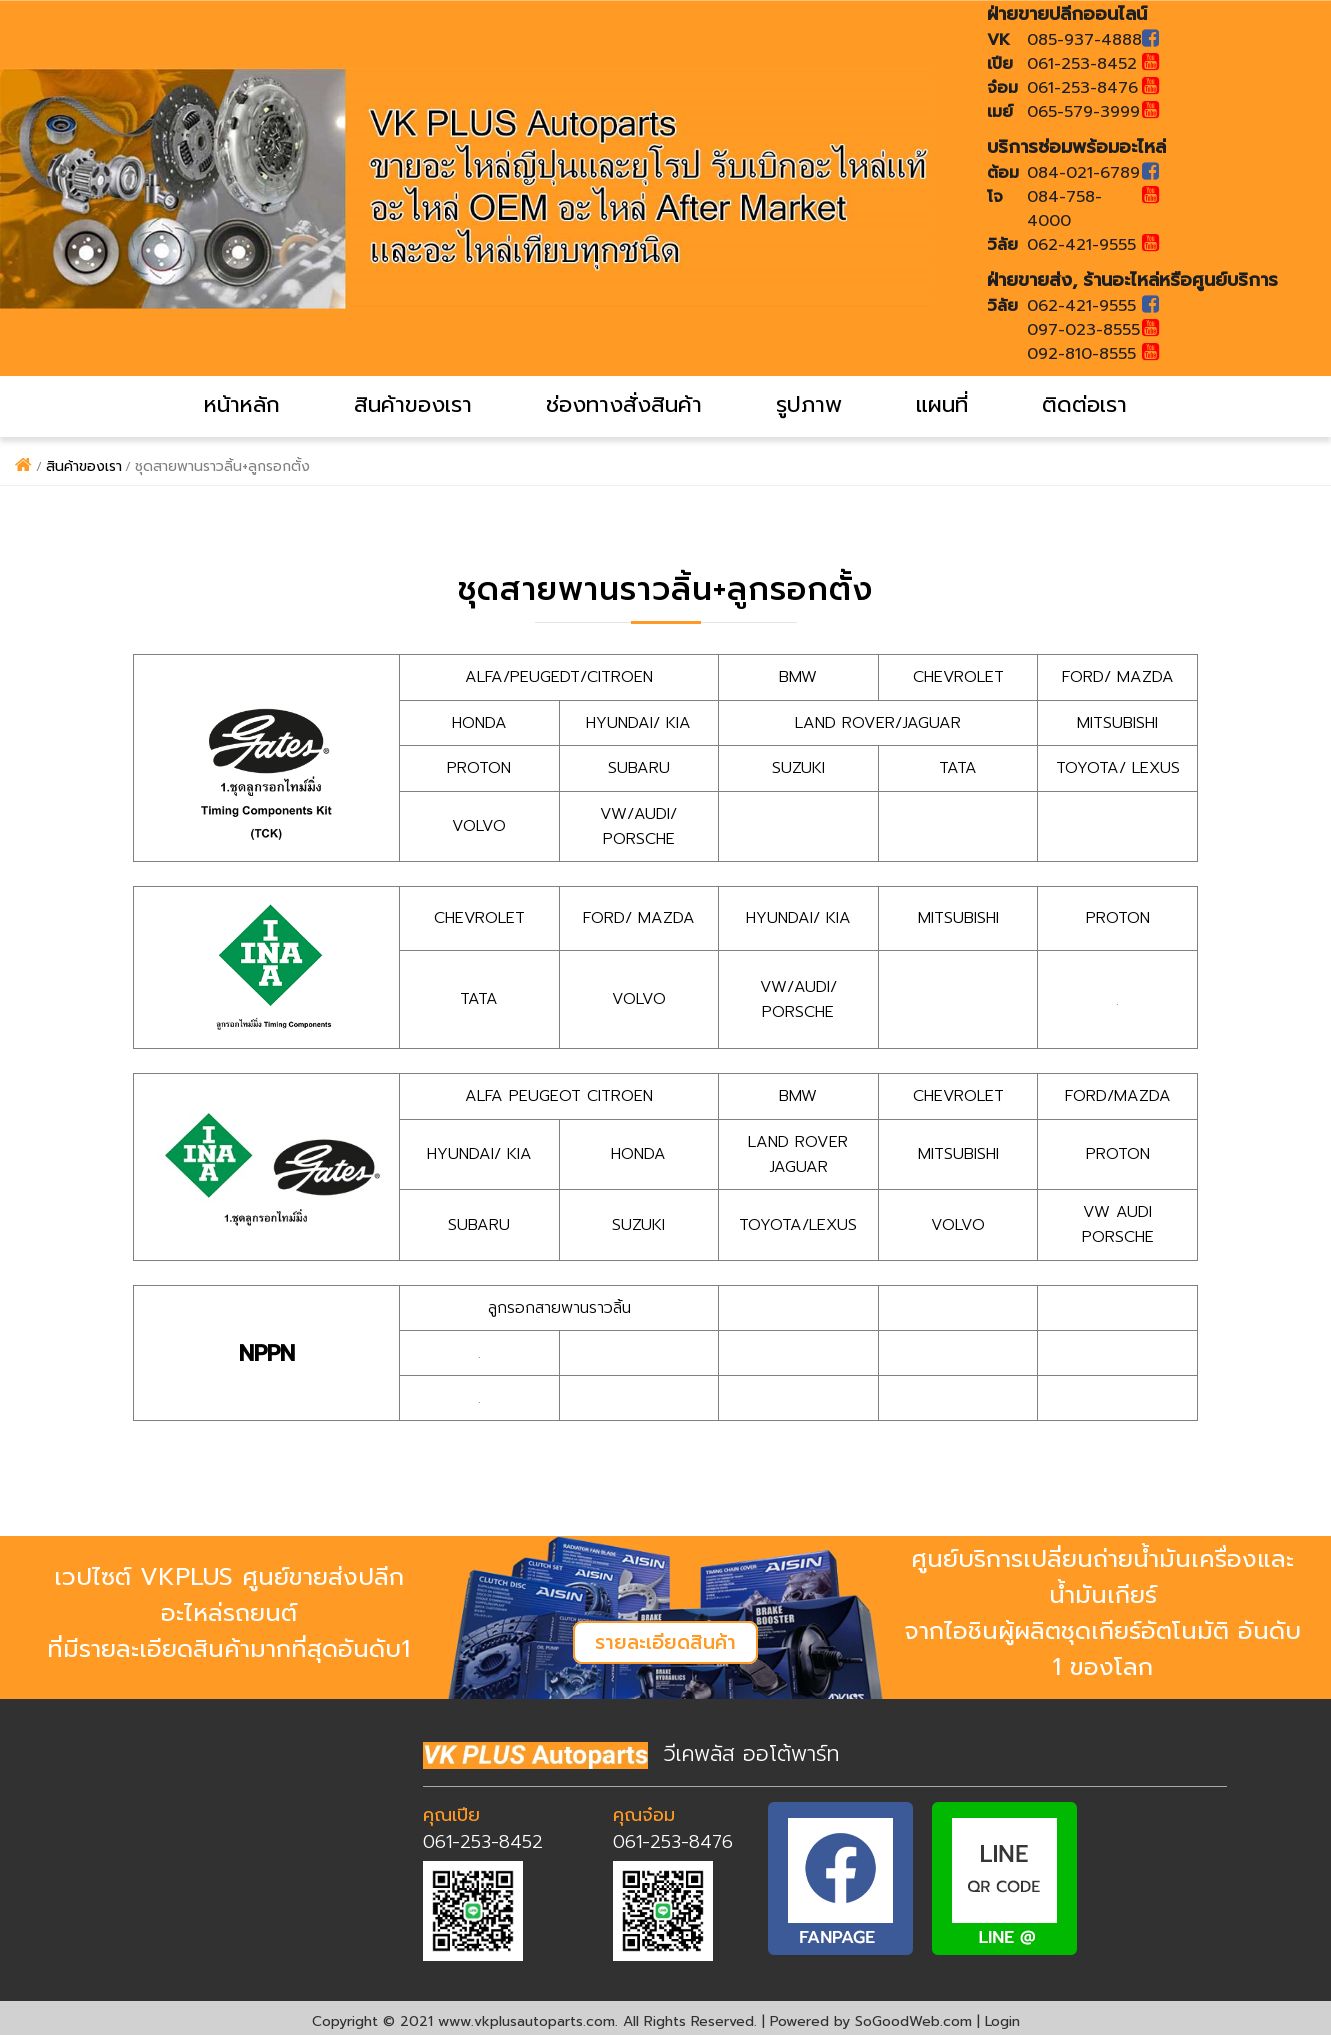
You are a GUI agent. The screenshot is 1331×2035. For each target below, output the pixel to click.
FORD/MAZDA (1118, 1093)
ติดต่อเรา (1084, 404)
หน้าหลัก (242, 404)
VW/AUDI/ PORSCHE (638, 824)
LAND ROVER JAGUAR (798, 1150)
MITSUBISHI (1118, 722)
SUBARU (639, 767)
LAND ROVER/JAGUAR (878, 722)
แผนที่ (942, 404)
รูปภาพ (809, 404)
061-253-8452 (483, 1834)
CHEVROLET (958, 677)
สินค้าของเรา (413, 404)
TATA (958, 767)
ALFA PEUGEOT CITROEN (559, 1093)
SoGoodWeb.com (913, 2014)
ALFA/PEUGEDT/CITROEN (559, 677)
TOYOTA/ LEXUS (1117, 767)
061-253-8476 (673, 1834)
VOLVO (479, 824)
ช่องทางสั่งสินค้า (624, 404)
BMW (798, 677)
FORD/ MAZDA (1118, 677)
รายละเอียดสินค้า (666, 1635)
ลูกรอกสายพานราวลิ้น (559, 1301)
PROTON (479, 767)
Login (1002, 2014)
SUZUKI (798, 767)
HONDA (479, 722)
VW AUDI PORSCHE (1117, 1219)
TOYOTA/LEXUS (798, 1219)
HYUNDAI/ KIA (639, 722)
